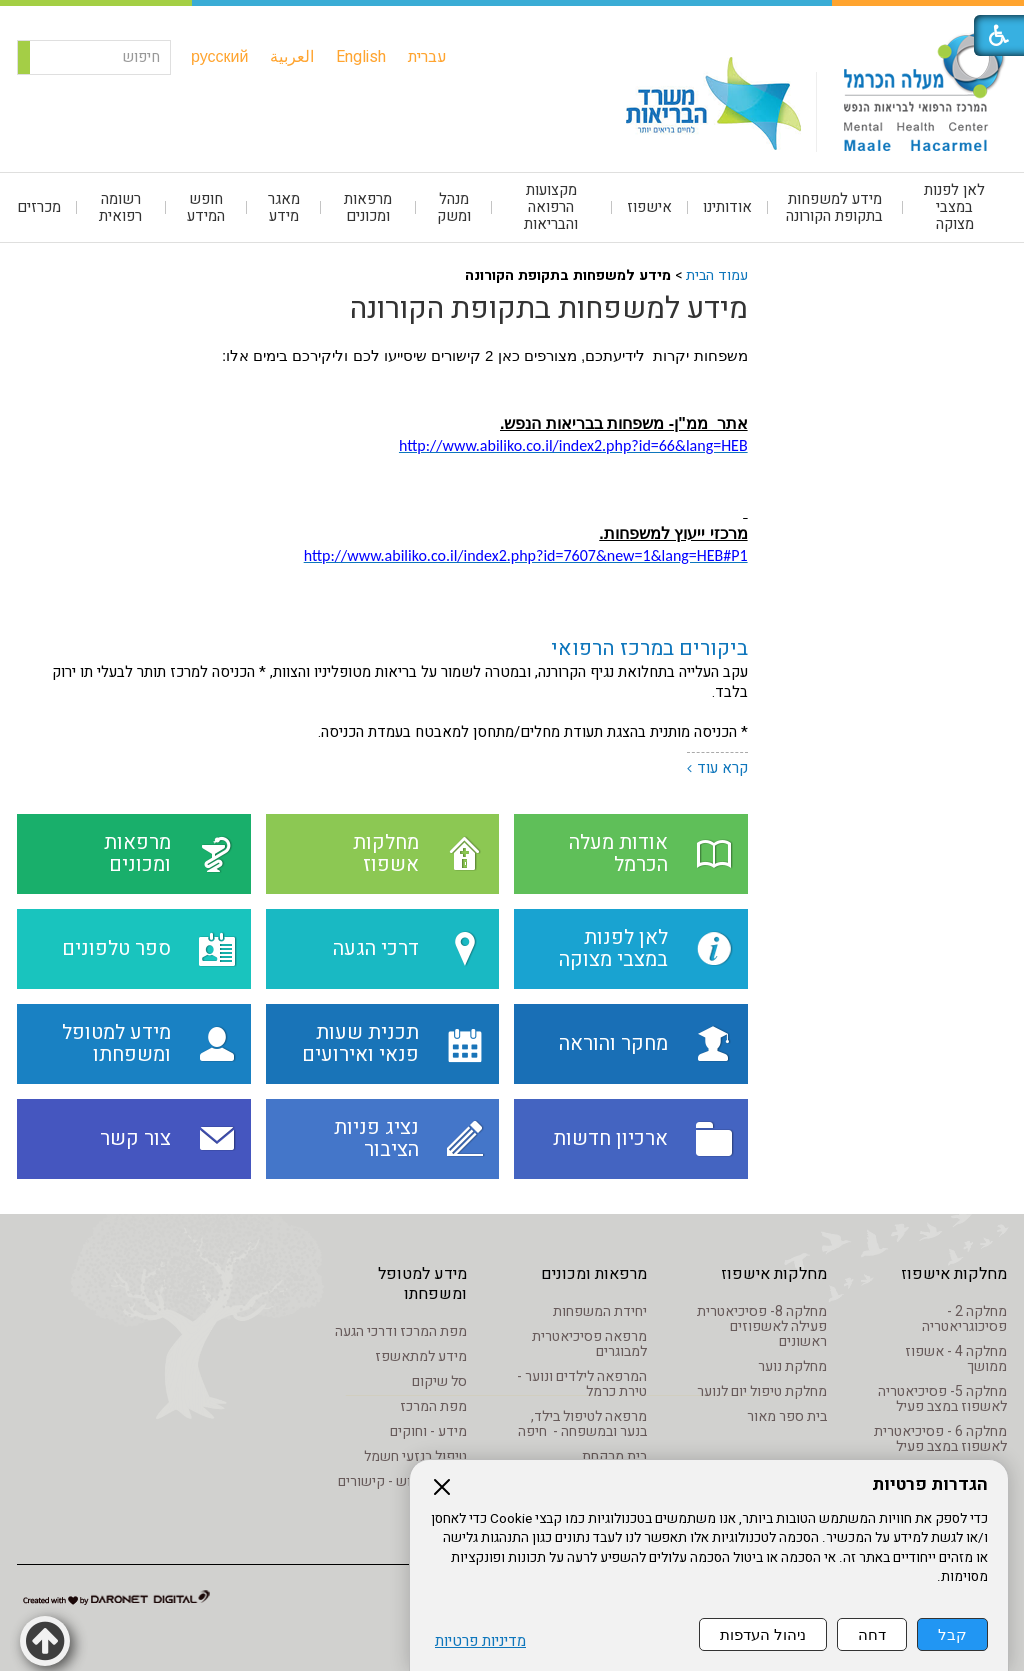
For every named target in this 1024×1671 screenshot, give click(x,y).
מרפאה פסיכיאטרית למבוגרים (589, 1344)
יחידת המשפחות (600, 1311)
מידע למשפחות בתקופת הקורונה (834, 207)
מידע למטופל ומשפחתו (422, 1284)
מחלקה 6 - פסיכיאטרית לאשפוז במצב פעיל (940, 1439)
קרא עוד (722, 768)
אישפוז (649, 207)
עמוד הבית (717, 275)
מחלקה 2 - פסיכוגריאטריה (964, 1319)
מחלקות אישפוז (954, 1274)
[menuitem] (447, 57)
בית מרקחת (614, 1456)
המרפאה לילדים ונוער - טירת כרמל (582, 1384)
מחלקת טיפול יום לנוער (762, 1391)
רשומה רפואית (120, 207)
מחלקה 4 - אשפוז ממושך (956, 1359)
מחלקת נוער (792, 1366)
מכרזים (39, 207)
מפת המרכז (433, 1406)
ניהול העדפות (763, 1634)
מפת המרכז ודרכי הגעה (401, 1331)
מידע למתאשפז (421, 1356)
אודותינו (727, 207)
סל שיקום (439, 1381)
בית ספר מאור (787, 1416)
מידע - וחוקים (428, 1431)
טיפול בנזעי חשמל (415, 1456)
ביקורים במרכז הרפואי (649, 648)
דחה (872, 1634)
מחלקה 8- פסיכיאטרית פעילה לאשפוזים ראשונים (762, 1326)
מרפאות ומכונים (368, 207)
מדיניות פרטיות (480, 1641)
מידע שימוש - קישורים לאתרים (402, 1489)
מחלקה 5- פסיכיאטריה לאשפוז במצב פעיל (942, 1399)
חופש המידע (206, 207)
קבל (952, 1634)
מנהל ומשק (454, 207)
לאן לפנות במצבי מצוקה (954, 207)
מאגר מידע (284, 207)
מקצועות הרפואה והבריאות (551, 207)
